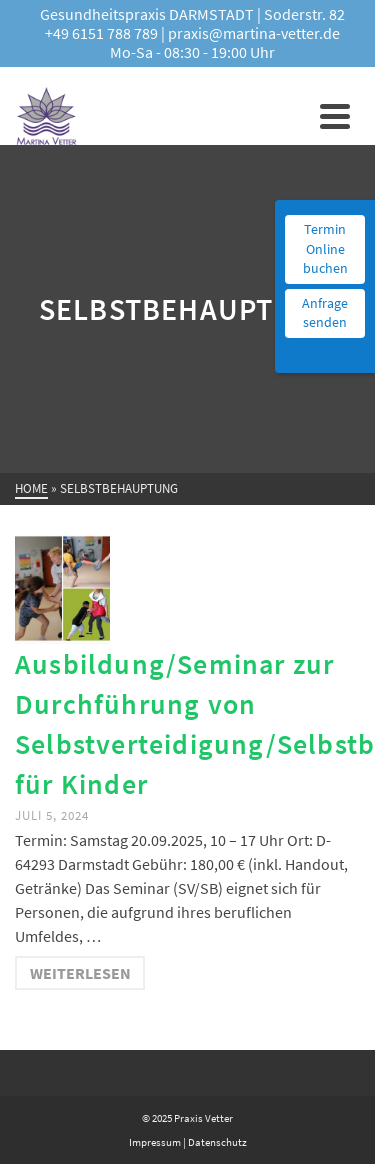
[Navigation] (335, 116)
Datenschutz (216, 1142)
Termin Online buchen (325, 248)
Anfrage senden (325, 313)
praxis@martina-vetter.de (254, 33)
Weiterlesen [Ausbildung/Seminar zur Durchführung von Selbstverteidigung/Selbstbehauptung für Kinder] (80, 973)
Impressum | (157, 1142)
